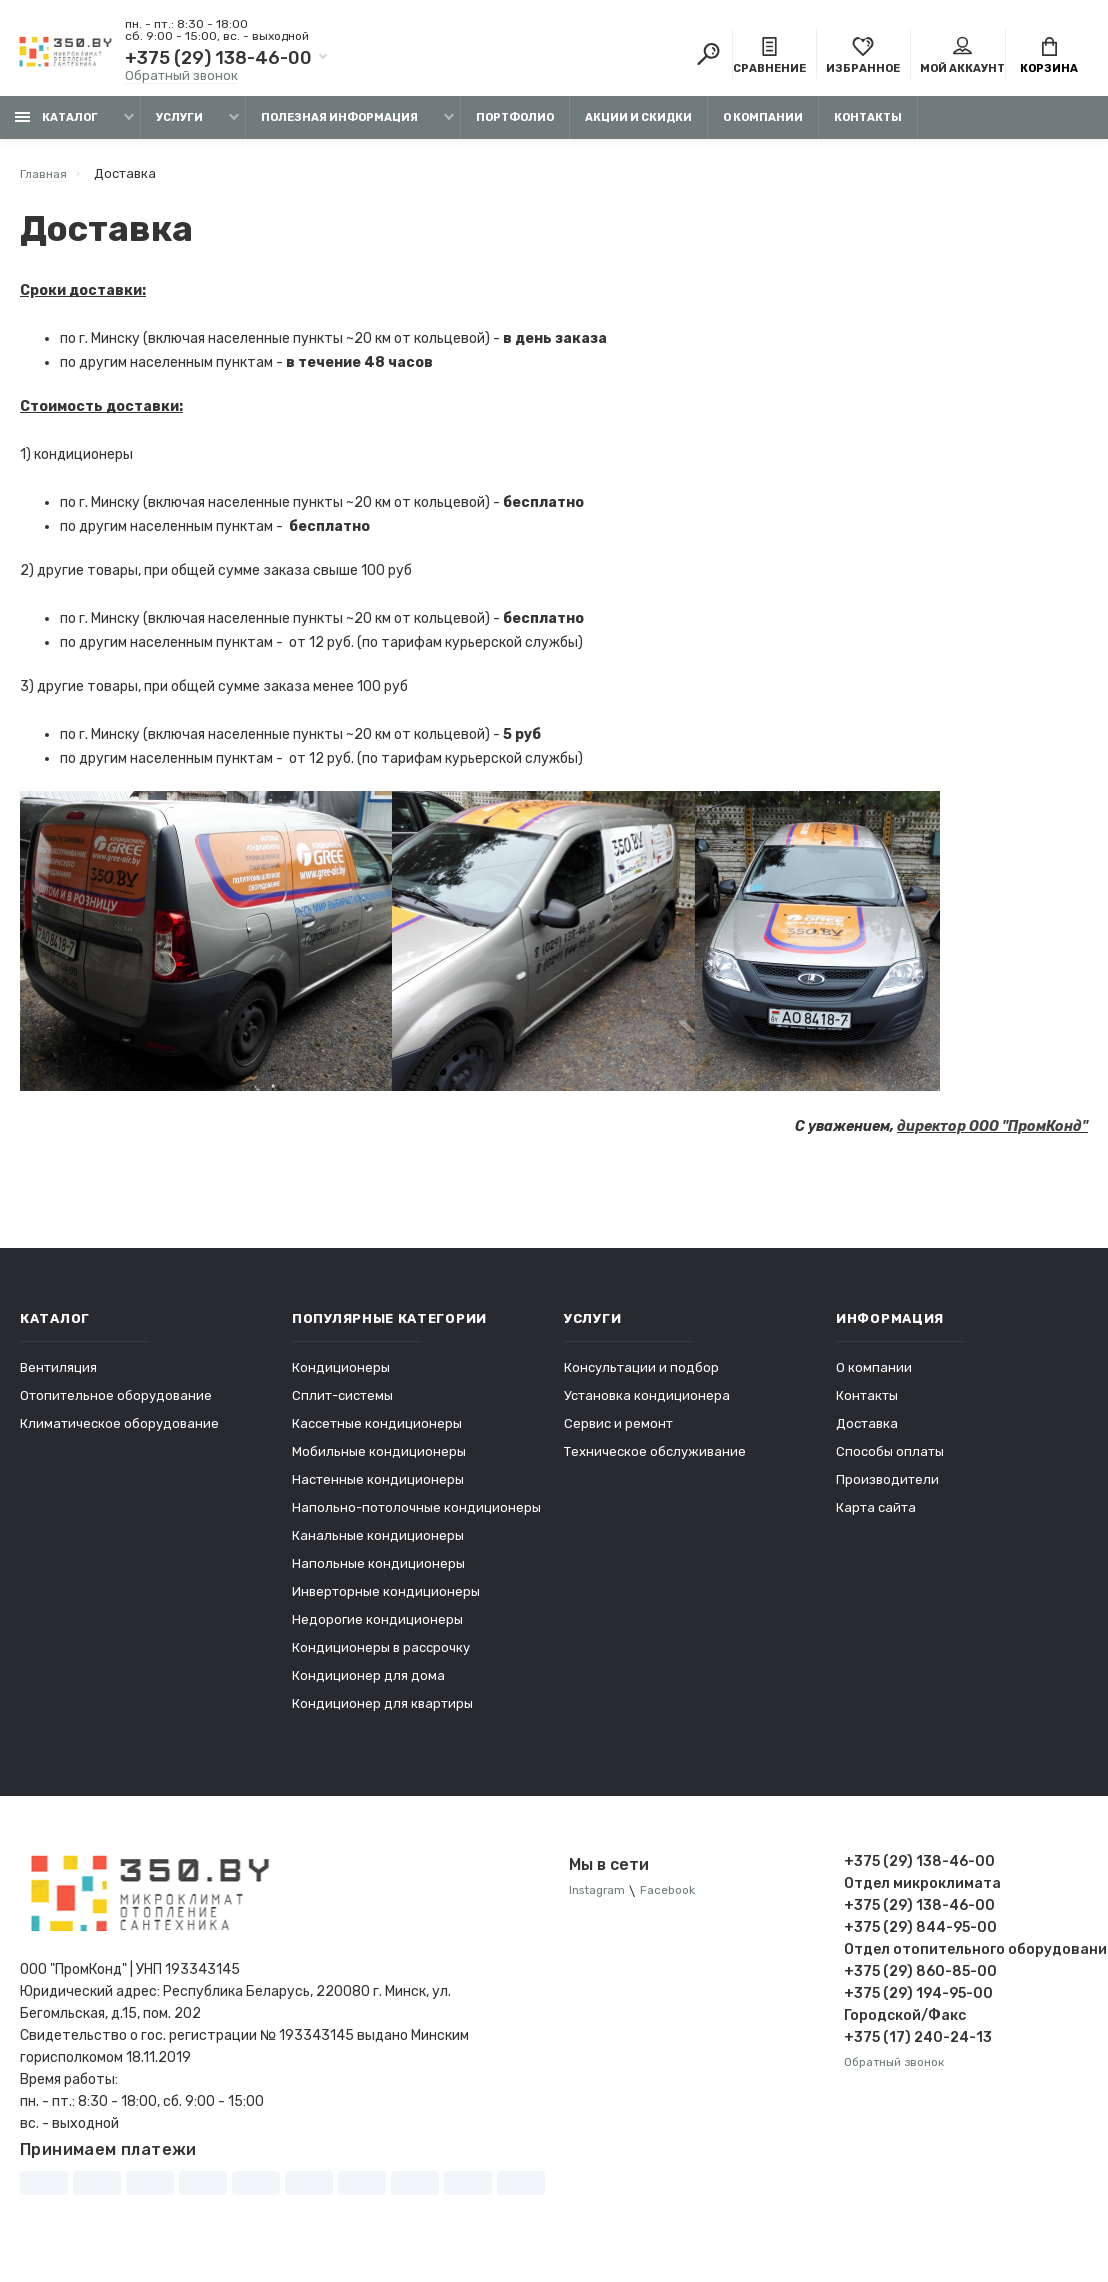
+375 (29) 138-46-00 (218, 60)
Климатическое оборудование (119, 1433)
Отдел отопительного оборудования (966, 1959)
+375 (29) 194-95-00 (918, 2003)
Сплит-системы (342, 1405)
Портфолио (515, 127)
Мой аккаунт (962, 58)
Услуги (179, 127)
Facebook (678, 1901)
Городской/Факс (905, 2025)
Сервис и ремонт (618, 1433)
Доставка (867, 1433)
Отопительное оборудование (116, 1405)
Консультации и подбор (641, 1377)
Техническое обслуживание (655, 1461)
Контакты (868, 127)
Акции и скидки (638, 127)
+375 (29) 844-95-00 (920, 1937)
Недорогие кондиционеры (377, 1629)
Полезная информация (339, 127)
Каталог (56, 127)
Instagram (600, 1901)
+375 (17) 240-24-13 (918, 2047)
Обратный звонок (181, 77)
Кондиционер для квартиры (382, 1713)
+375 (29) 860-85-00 (920, 1981)
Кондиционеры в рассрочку (381, 1657)
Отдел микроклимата (922, 1893)
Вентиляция (58, 1377)
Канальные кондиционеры (378, 1545)
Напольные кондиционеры (378, 1573)
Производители (887, 1489)
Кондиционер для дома (368, 1685)
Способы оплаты (890, 1461)
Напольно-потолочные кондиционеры (416, 1517)
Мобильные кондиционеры (379, 1461)
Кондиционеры (341, 1377)
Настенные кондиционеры (378, 1489)
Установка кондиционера (647, 1405)
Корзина (1049, 58)
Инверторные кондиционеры (386, 1601)
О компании (763, 127)
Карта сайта (876, 1517)
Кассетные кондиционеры (377, 1433)
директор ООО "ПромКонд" (992, 1136)
